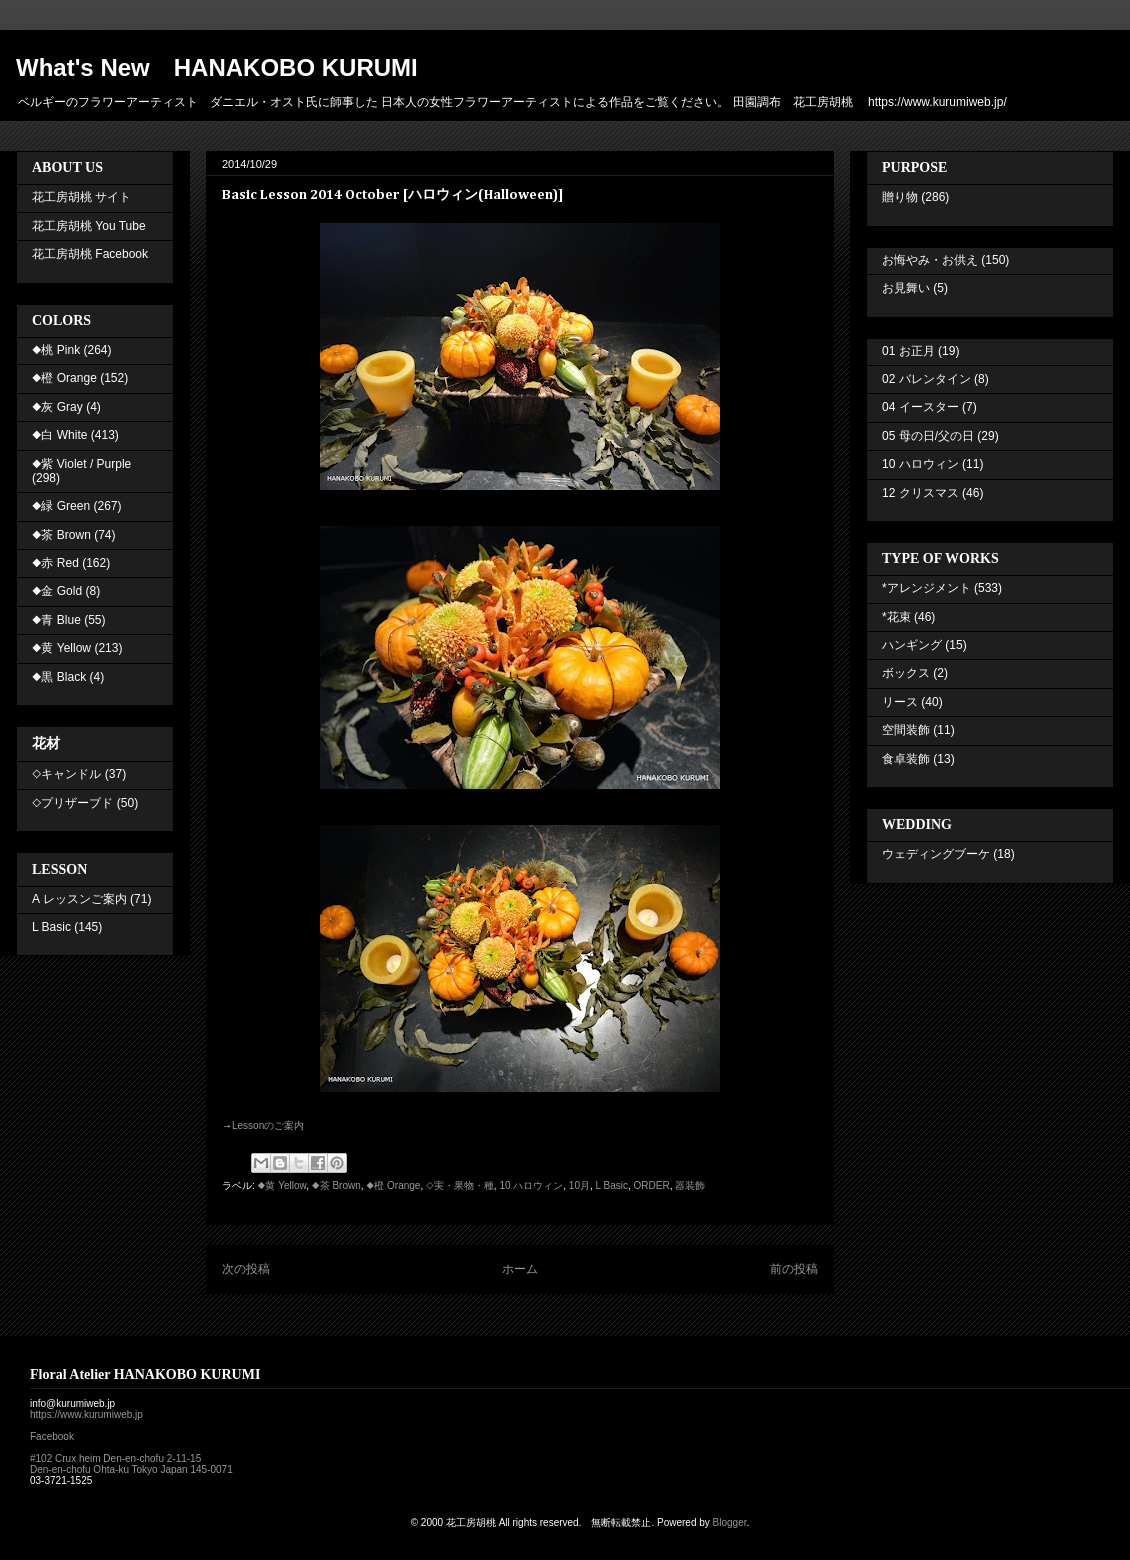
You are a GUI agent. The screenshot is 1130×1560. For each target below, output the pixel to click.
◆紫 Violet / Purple (81, 464)
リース (900, 702)
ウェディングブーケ (936, 854)
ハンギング (912, 645)
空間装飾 (906, 730)
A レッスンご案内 (79, 899)
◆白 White (59, 435)
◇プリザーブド (72, 803)
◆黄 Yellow (282, 1185)
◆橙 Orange (393, 1185)
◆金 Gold (57, 591)
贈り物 (900, 197)
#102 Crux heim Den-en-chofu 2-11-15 (115, 1458)
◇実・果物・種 (460, 1185)
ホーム (520, 1269)
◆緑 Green (61, 506)
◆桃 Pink (56, 350)
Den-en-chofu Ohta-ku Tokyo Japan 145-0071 (131, 1469)
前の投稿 (794, 1269)
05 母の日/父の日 (928, 436)
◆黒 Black (59, 677)
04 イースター (920, 407)
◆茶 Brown (336, 1185)
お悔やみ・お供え (930, 260)
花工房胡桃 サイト (81, 197)
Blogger (730, 1522)
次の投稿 (246, 1269)
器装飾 (690, 1185)
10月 (579, 1185)
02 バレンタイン (926, 379)
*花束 (896, 617)
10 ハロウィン (531, 1185)
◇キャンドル (66, 774)
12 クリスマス (920, 493)
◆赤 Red (55, 563)
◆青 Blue (56, 620)
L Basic (612, 1185)
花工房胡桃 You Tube (89, 226)
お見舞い (906, 288)
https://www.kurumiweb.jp (86, 1414)
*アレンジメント (926, 588)
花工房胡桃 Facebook (90, 254)
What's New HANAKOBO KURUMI (217, 67)
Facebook (52, 1436)
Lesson (268, 1125)
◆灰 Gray (57, 407)
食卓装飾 (906, 759)
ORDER (652, 1185)
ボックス (906, 673)
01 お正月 (908, 351)
